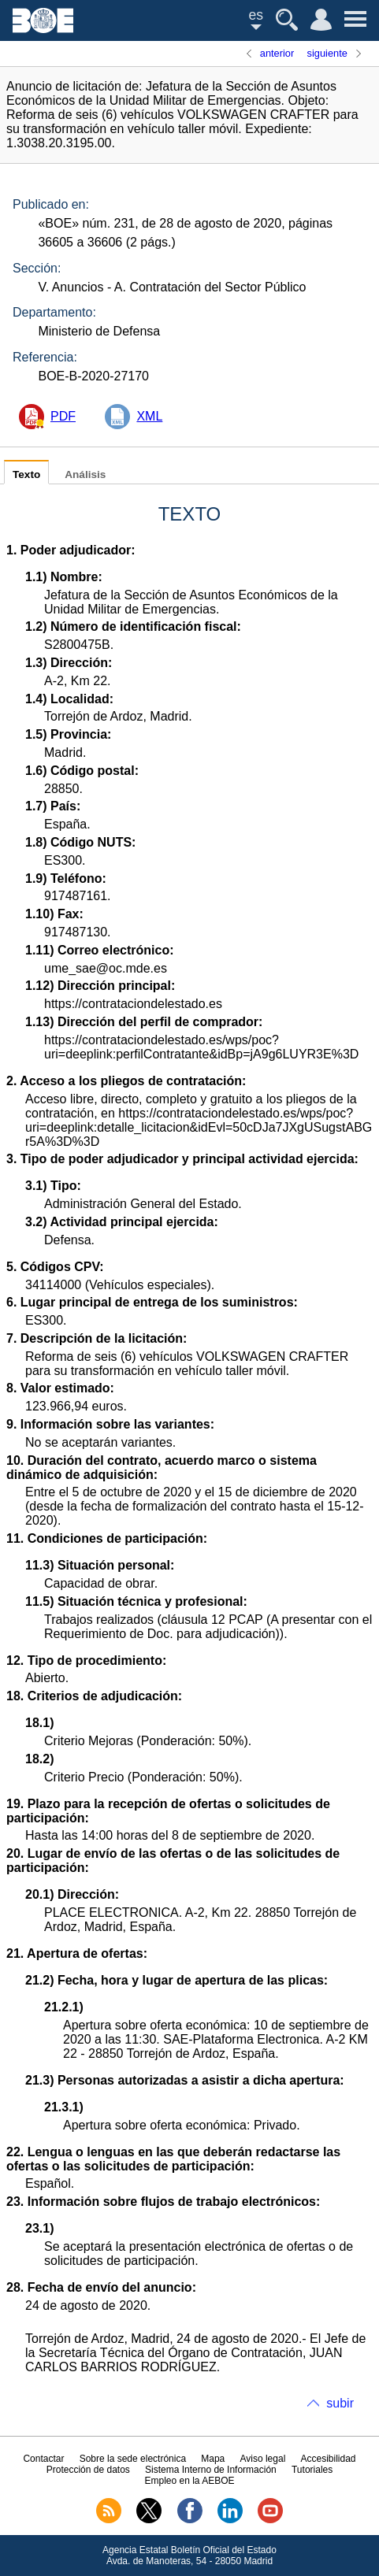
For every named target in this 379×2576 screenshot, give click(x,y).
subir (340, 2403)
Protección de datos (88, 2469)
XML (149, 416)
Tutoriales (312, 2469)
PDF (63, 416)
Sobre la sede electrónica (133, 2458)
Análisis (85, 474)
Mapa (213, 2458)
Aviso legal (262, 2458)
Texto (26, 474)
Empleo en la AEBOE (189, 2480)
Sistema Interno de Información (211, 2469)
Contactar (43, 2458)
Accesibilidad (328, 2458)
